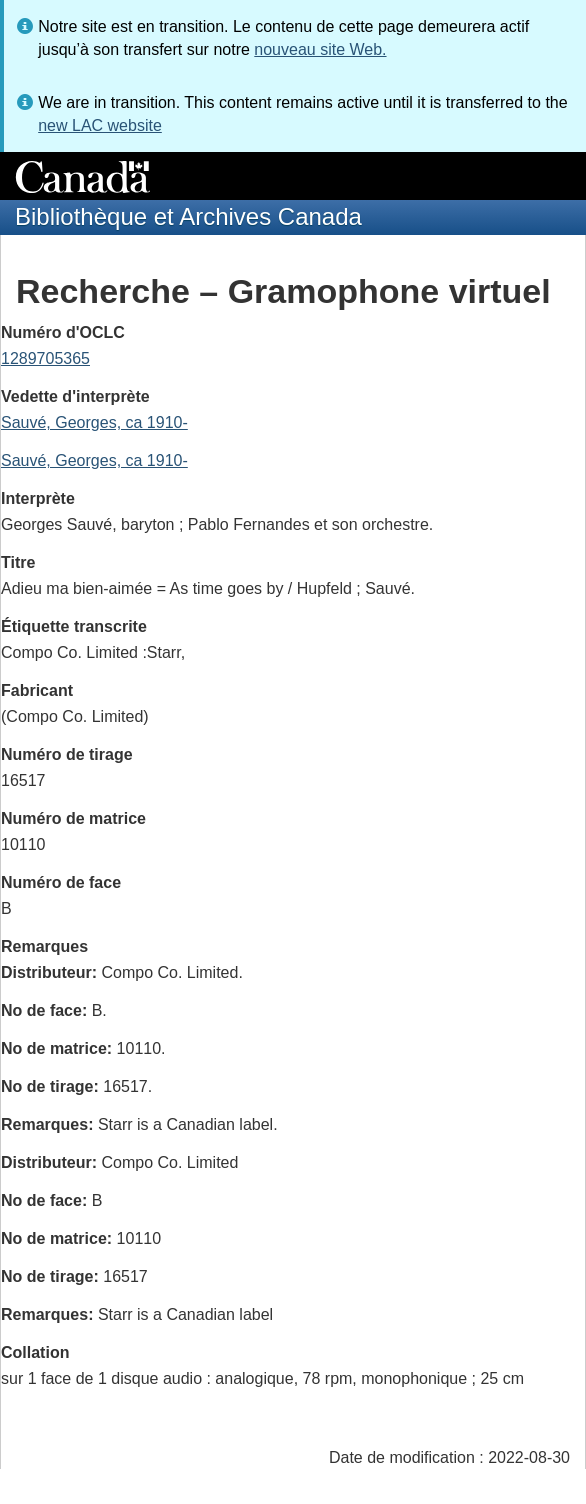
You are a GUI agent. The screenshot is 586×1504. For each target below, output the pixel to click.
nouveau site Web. (320, 49)
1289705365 (45, 358)
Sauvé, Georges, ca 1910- (94, 422)
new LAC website (100, 125)
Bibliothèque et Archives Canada (188, 216)
